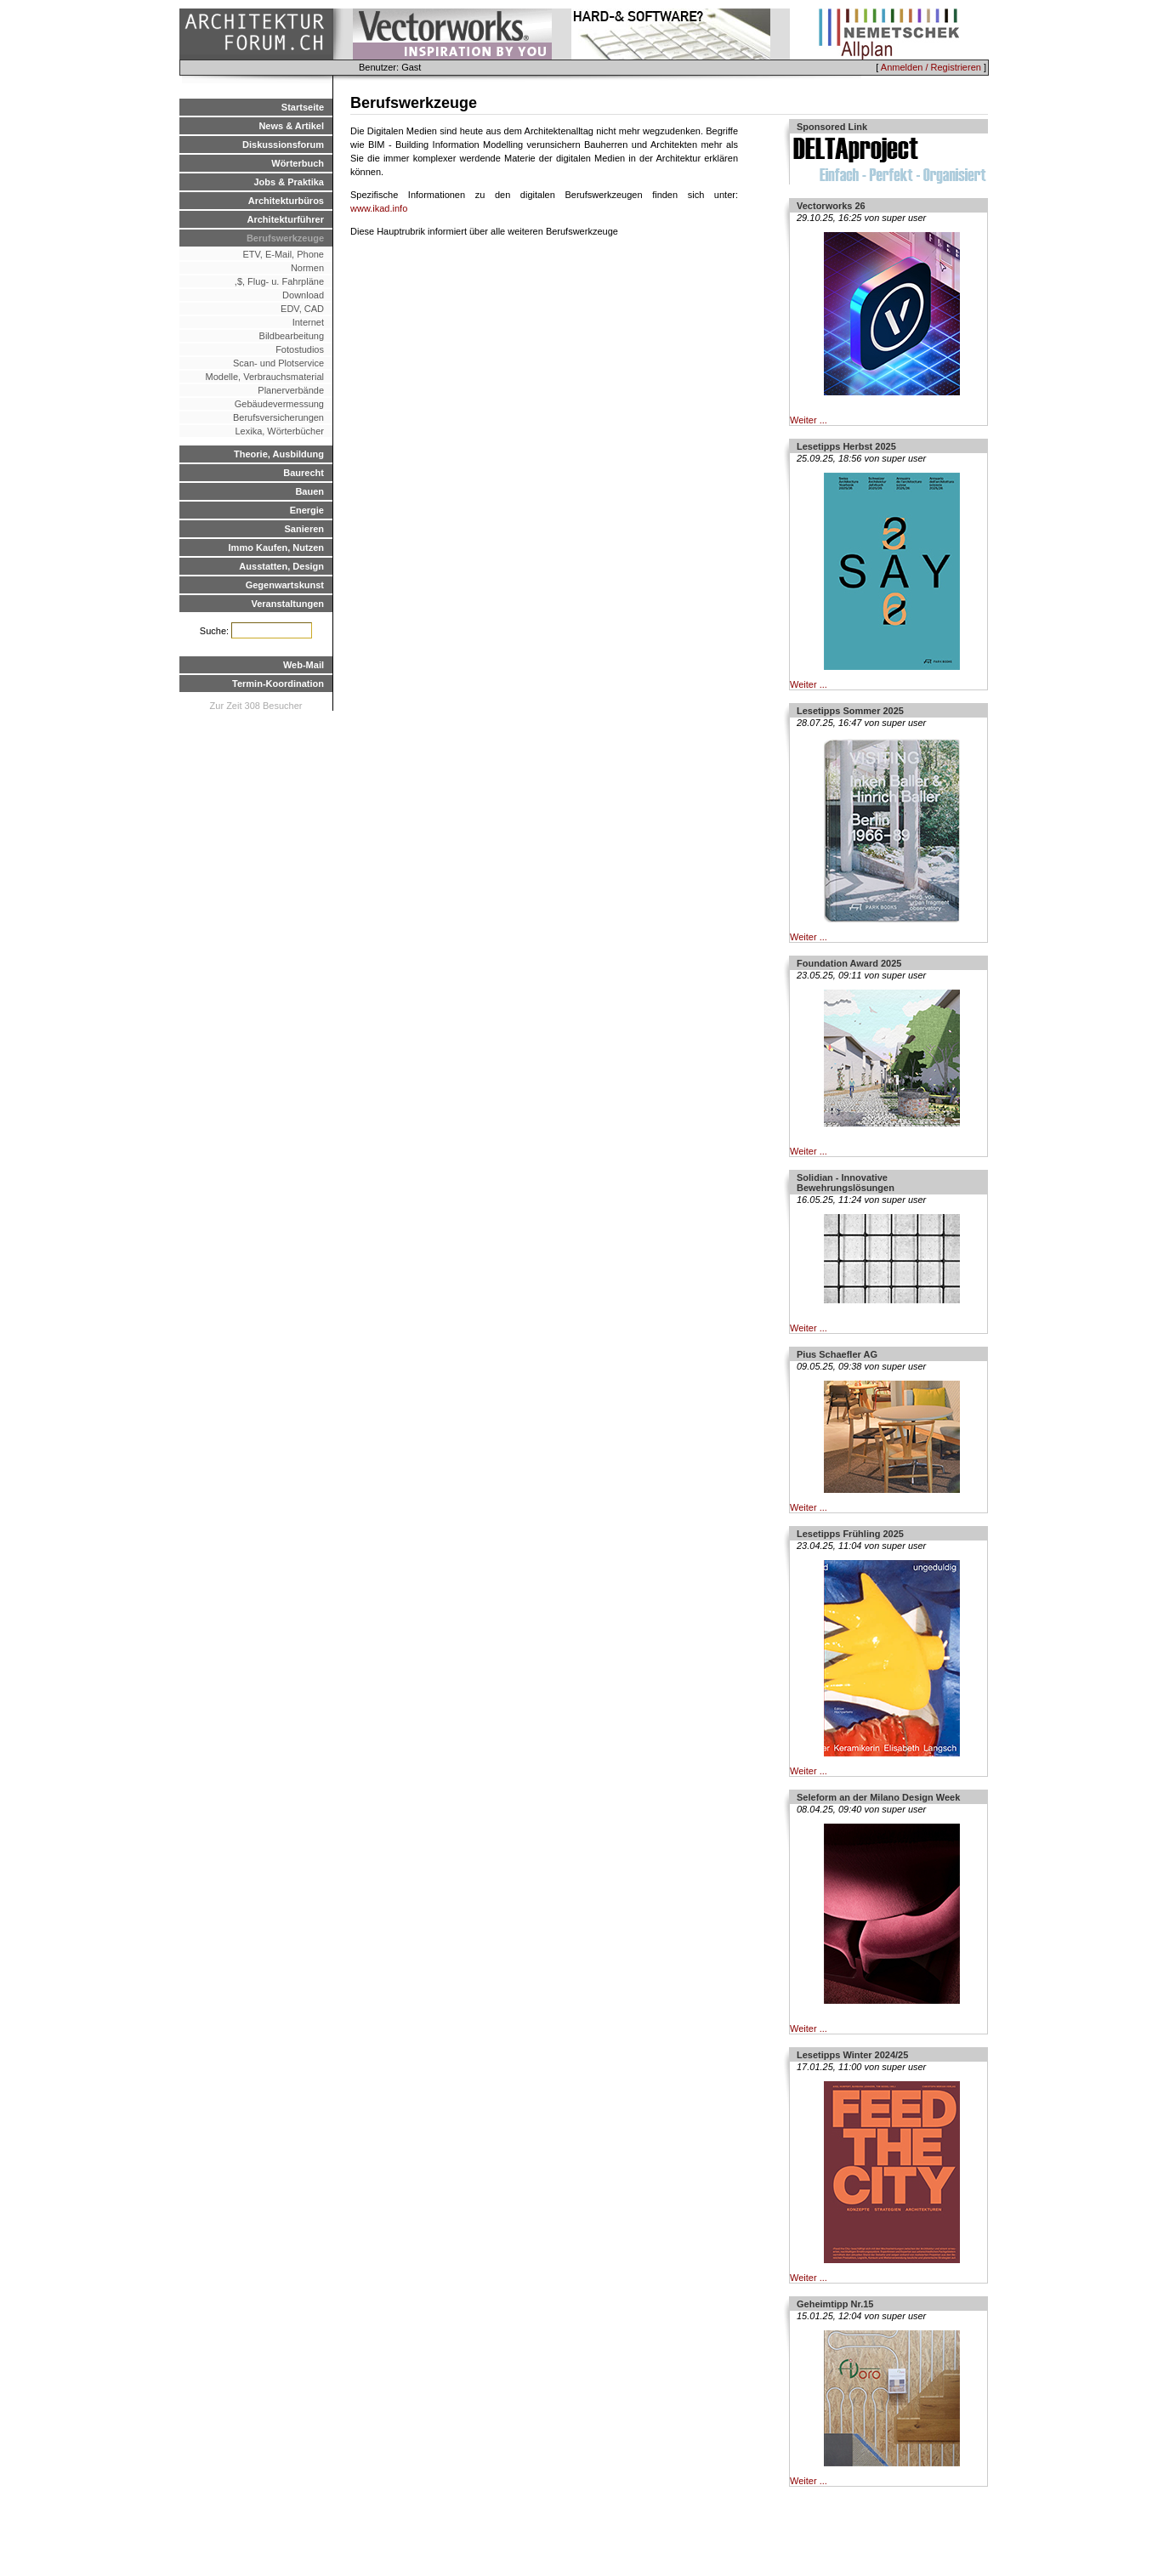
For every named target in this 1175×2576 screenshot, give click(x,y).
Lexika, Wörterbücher (279, 431)
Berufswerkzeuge (285, 238)
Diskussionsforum (283, 144)
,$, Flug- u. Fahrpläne (275, 281)
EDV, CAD (302, 309)
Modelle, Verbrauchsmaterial (265, 377)
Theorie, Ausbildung (279, 454)
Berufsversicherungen (278, 417)
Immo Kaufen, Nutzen (276, 547)
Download (303, 295)
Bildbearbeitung (291, 336)
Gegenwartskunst (285, 585)
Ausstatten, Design (281, 566)
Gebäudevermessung (279, 404)
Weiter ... (808, 420)
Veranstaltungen (287, 604)
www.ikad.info (378, 208)
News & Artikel (291, 126)
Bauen (309, 491)
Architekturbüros (286, 201)
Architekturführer (285, 219)
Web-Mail (303, 665)
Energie (307, 510)
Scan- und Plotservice (278, 363)
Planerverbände (291, 390)
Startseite (302, 107)
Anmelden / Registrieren (931, 67)
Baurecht (303, 473)
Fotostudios (299, 349)
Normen (307, 268)
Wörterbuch (297, 163)
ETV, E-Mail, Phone (283, 254)
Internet (308, 322)
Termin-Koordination (278, 683)
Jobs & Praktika (288, 182)
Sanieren (304, 529)
